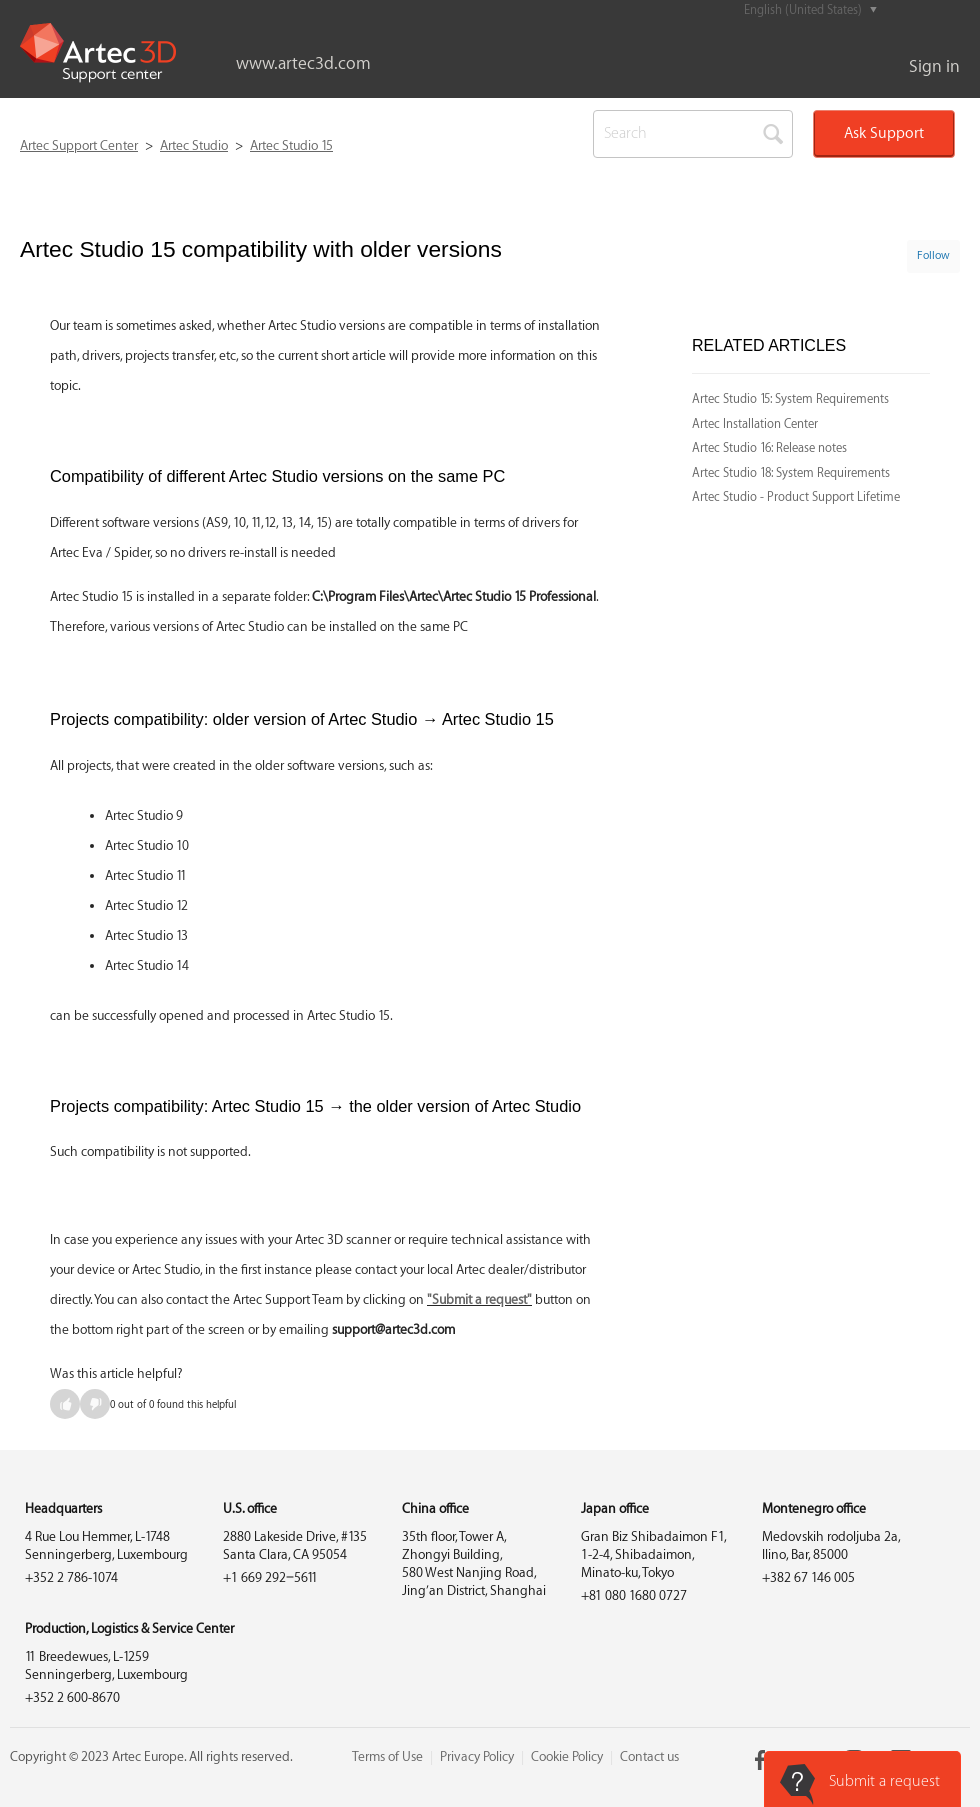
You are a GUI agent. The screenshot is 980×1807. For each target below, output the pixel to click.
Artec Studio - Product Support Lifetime (796, 497)
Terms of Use (387, 1756)
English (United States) (804, 10)
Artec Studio (194, 145)
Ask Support (884, 133)
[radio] (65, 1404)
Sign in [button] (934, 66)
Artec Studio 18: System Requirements (791, 473)
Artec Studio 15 (291, 145)
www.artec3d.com (303, 63)
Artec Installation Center (755, 424)
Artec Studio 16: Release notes (769, 448)
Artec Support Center (79, 145)
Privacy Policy (477, 1756)
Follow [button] (933, 255)
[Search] (693, 134)
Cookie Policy (567, 1756)
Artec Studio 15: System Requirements (790, 399)
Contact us (649, 1756)
